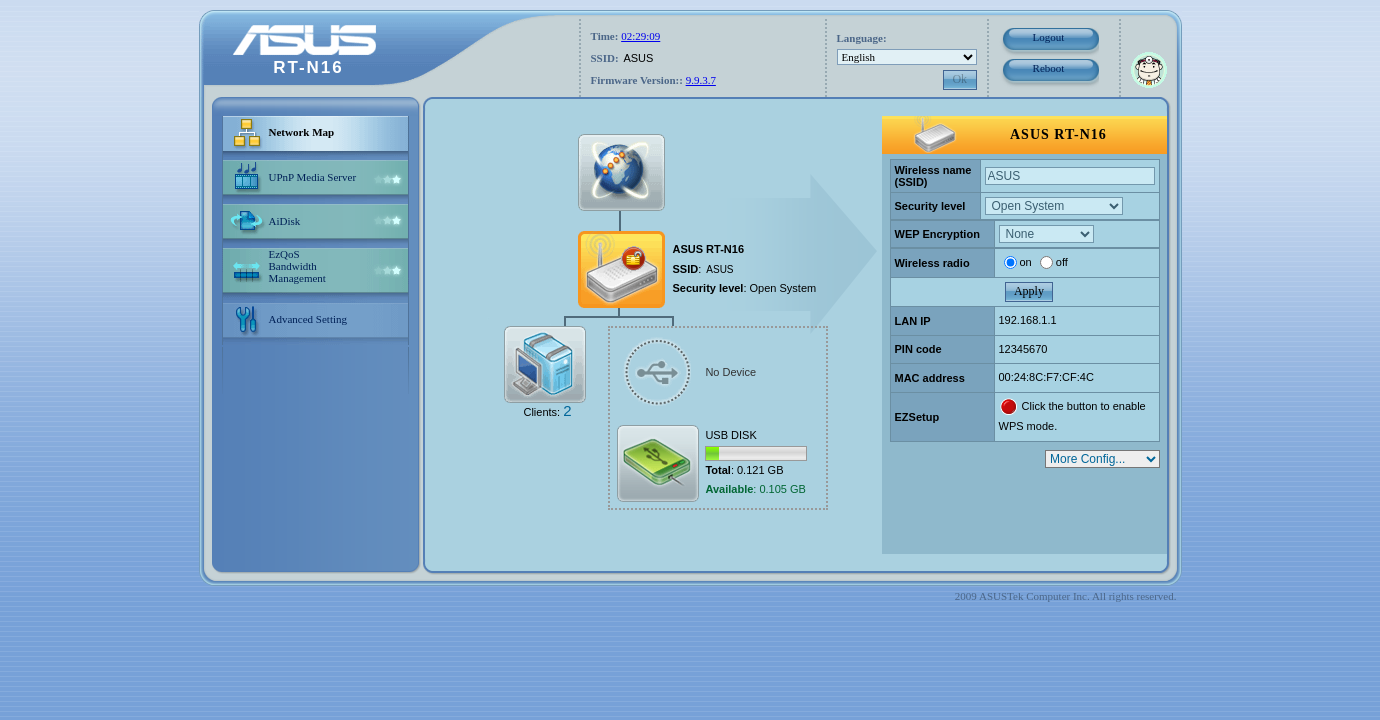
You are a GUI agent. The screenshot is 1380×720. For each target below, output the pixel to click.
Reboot (1049, 68)
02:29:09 (640, 36)
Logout (1049, 37)
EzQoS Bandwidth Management (297, 266)
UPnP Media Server (313, 177)
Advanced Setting (308, 319)
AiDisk (285, 221)
